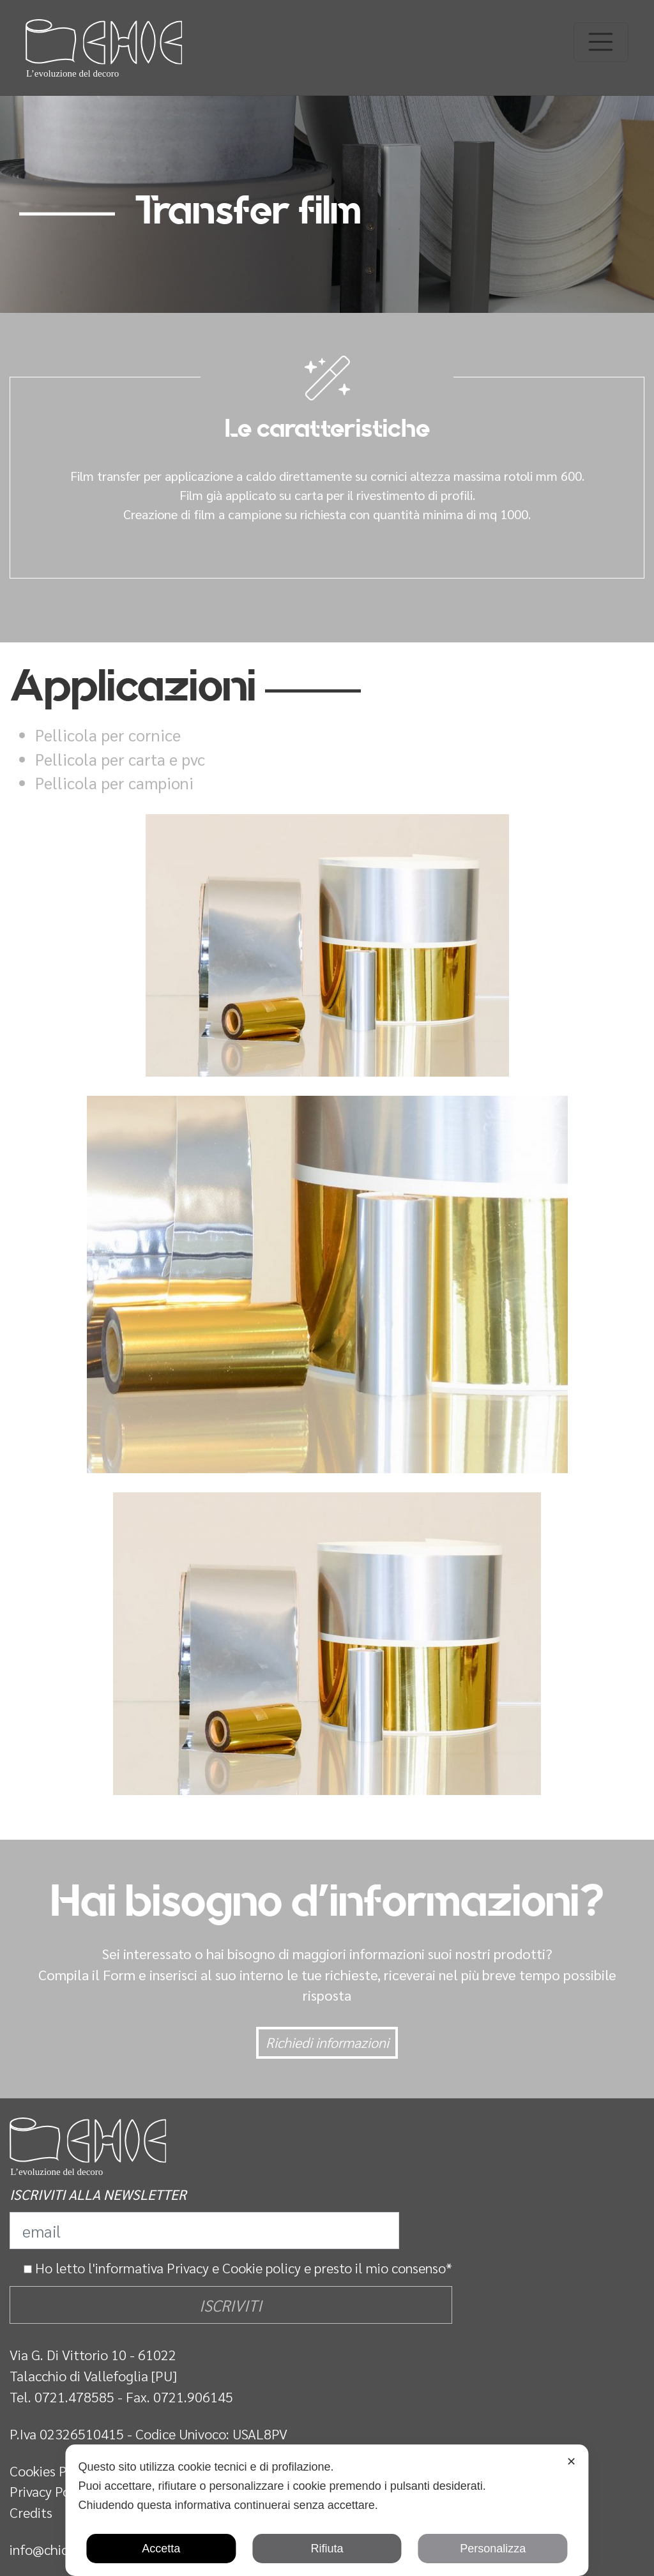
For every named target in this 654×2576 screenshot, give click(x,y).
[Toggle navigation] (601, 41)
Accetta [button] (161, 2548)
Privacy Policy (50, 2491)
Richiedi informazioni (327, 2042)
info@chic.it (45, 2549)
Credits (31, 2512)
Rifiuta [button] (326, 2548)
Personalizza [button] (493, 2548)
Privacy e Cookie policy (234, 2268)
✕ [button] (571, 2461)
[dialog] (326, 2510)
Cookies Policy (52, 2471)
